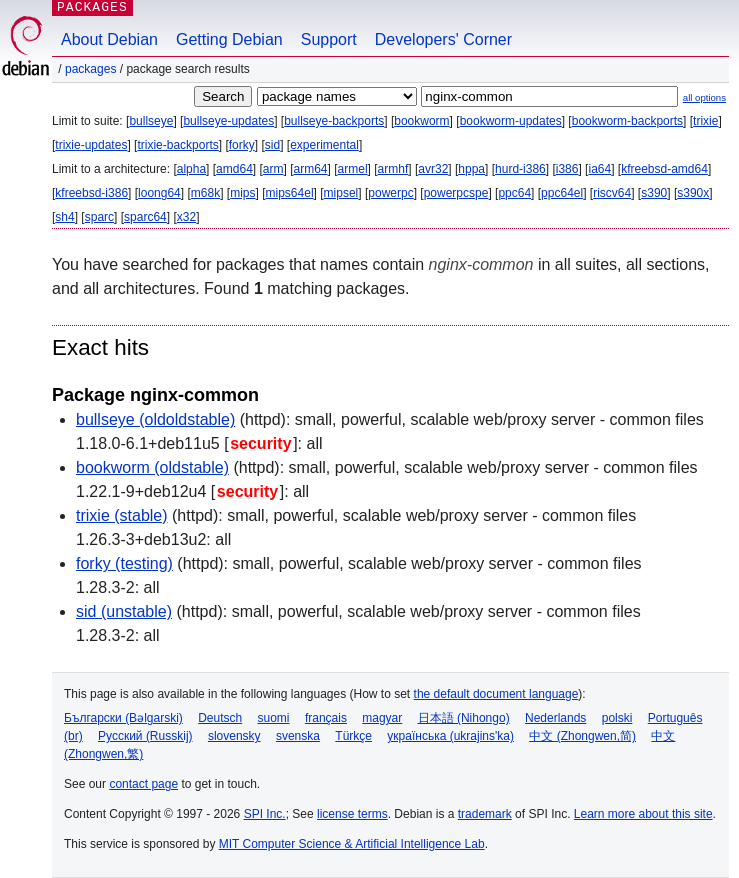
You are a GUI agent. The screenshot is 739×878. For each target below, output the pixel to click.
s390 (654, 193)
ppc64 (514, 193)
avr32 (433, 169)
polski (617, 718)
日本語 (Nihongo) (464, 718)
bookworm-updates (511, 121)
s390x (693, 193)
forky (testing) (124, 563)
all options (704, 97)
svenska (298, 736)
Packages (90, 69)
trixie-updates (91, 145)
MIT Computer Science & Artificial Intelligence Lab (352, 844)
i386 (567, 169)
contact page (143, 784)
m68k (205, 193)
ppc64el (562, 193)
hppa (471, 169)
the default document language (496, 694)
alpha (191, 169)
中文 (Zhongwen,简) (582, 736)
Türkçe (353, 736)
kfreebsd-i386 (91, 193)
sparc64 (145, 217)
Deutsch (220, 718)
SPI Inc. (265, 814)
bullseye (151, 121)
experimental (324, 145)
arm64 (311, 169)
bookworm (421, 121)
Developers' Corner (443, 39)
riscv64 (612, 193)
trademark (485, 814)
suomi (274, 718)
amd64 (234, 169)
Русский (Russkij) (145, 736)
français (326, 718)
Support (329, 39)
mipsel (341, 193)
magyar (382, 718)
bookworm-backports (627, 121)
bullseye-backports (334, 121)
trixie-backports (177, 145)
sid (272, 145)
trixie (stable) (122, 515)
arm (273, 169)
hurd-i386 (520, 169)
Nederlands (555, 718)
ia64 (599, 169)
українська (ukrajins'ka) (450, 736)
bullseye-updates (228, 121)
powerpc (390, 193)
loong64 (159, 193)
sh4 (64, 217)
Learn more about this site (643, 814)
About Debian (109, 39)
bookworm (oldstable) (152, 467)
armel (353, 169)
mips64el (290, 193)
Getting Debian (229, 39)
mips (242, 193)
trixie (705, 121)
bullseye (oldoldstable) (155, 419)
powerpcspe (456, 193)
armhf (393, 169)
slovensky (234, 736)
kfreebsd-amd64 (664, 169)
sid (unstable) (124, 611)
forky (242, 145)
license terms (352, 814)
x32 (186, 217)
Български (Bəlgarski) (123, 718)
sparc (99, 217)
